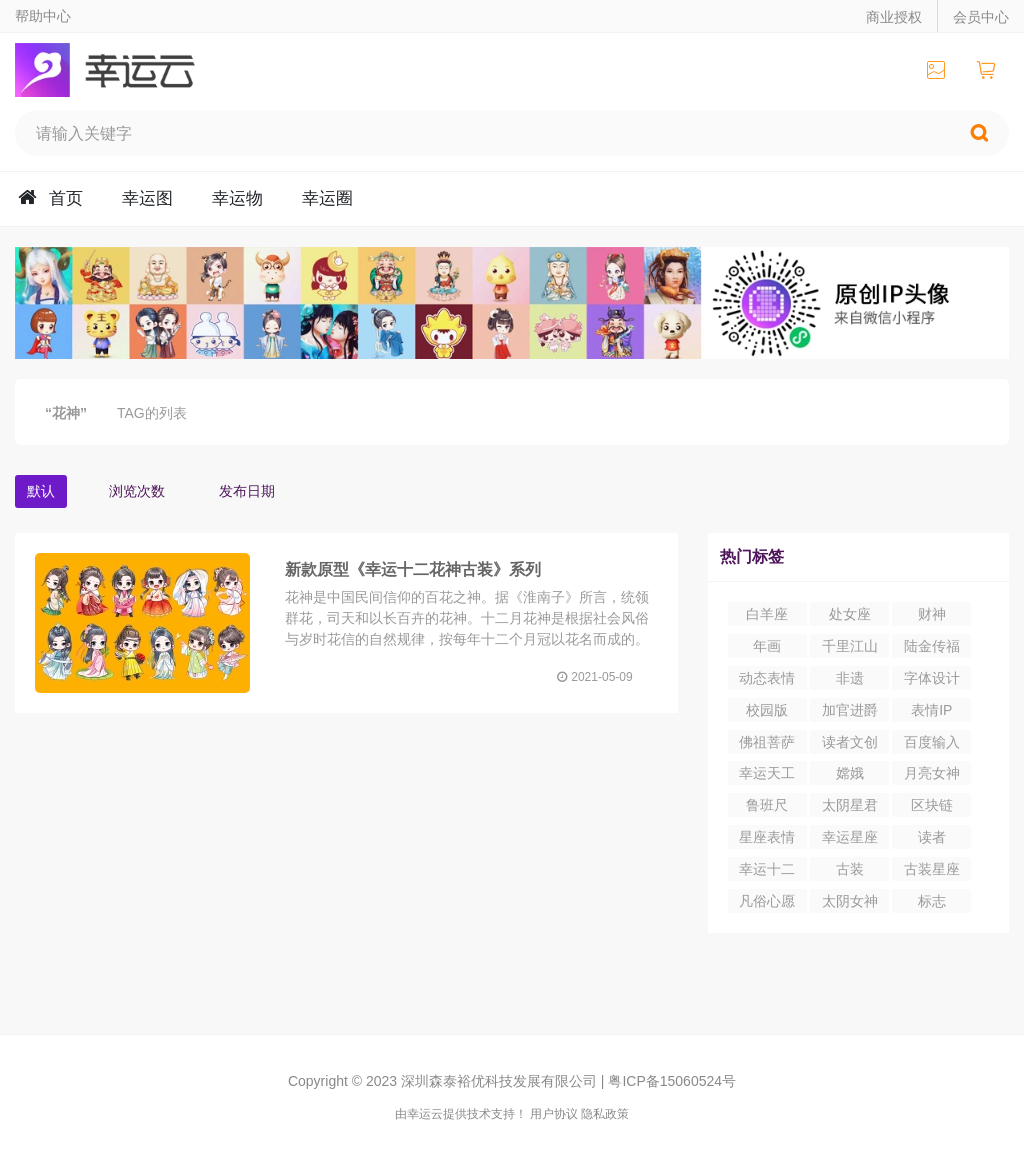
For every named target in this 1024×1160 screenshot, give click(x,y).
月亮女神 (932, 773)
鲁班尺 (767, 805)
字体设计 (932, 678)
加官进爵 (850, 710)
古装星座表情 (932, 871)
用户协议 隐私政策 (579, 1114)
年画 (767, 646)
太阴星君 (850, 805)
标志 (932, 901)
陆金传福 (932, 646)
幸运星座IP (850, 839)
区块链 (932, 805)
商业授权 (894, 17)
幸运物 (237, 198)
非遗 (850, 678)
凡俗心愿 (767, 901)
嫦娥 (850, 773)
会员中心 (981, 17)
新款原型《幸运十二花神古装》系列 (413, 569)
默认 (41, 491)
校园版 (767, 710)
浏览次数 (137, 491)
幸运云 (123, 70)
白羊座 (767, 614)
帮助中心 (43, 16)
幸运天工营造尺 (767, 775)
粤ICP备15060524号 (672, 1081)
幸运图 (147, 198)
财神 (932, 614)
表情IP (931, 710)
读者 (932, 837)
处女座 (850, 614)
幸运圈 (327, 198)
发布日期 (247, 491)
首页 (66, 198)
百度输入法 (932, 744)
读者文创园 (850, 744)
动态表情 (767, 678)
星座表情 (767, 837)
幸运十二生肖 (767, 871)
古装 (850, 869)
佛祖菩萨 (767, 742)
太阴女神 (850, 901)
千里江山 (850, 646)
